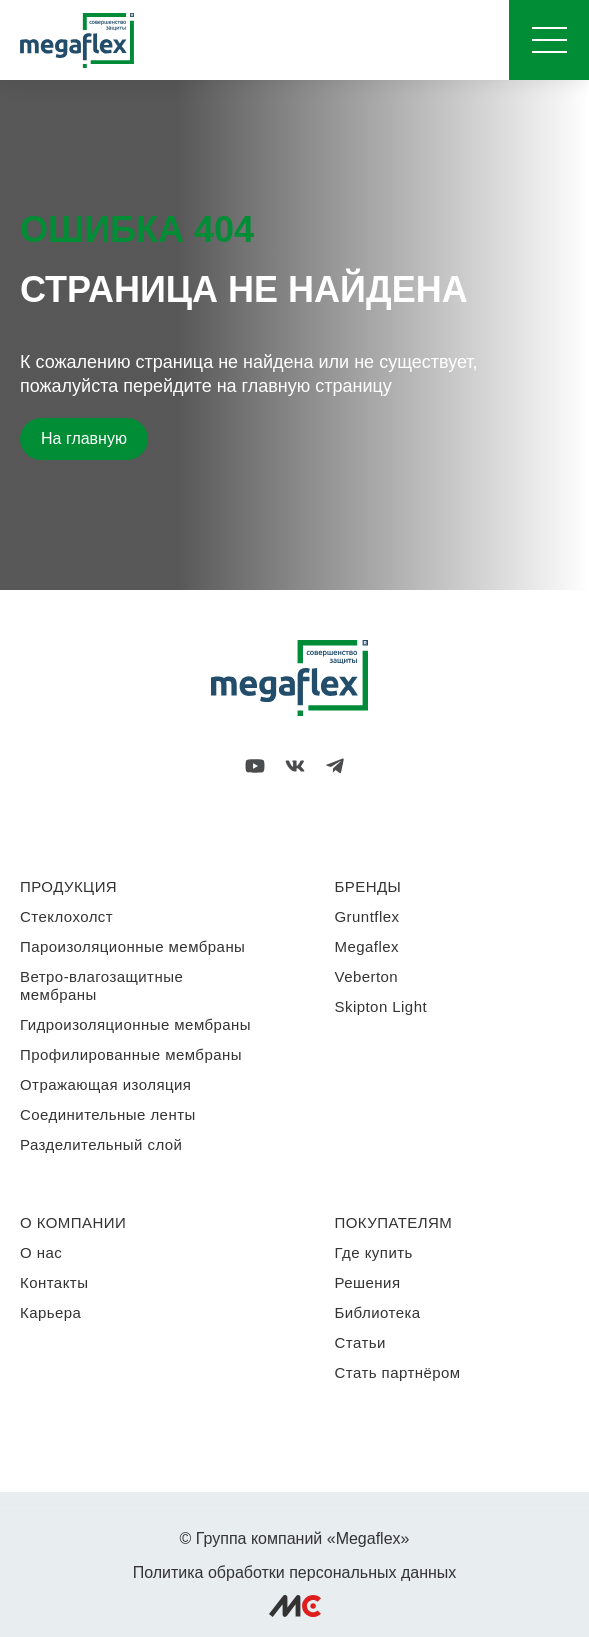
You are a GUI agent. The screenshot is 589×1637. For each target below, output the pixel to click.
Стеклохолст (66, 916)
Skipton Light (381, 1006)
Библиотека (378, 1312)
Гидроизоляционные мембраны (135, 1024)
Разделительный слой (101, 1144)
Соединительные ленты (108, 1114)
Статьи (360, 1342)
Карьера (50, 1312)
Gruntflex (367, 916)
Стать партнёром (398, 1372)
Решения (368, 1282)
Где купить (374, 1252)
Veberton (367, 976)
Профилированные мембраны (131, 1054)
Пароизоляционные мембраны (132, 946)
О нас (41, 1252)
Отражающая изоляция (105, 1084)
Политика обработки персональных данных (295, 1572)
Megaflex (367, 946)
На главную (84, 438)
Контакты (54, 1282)
